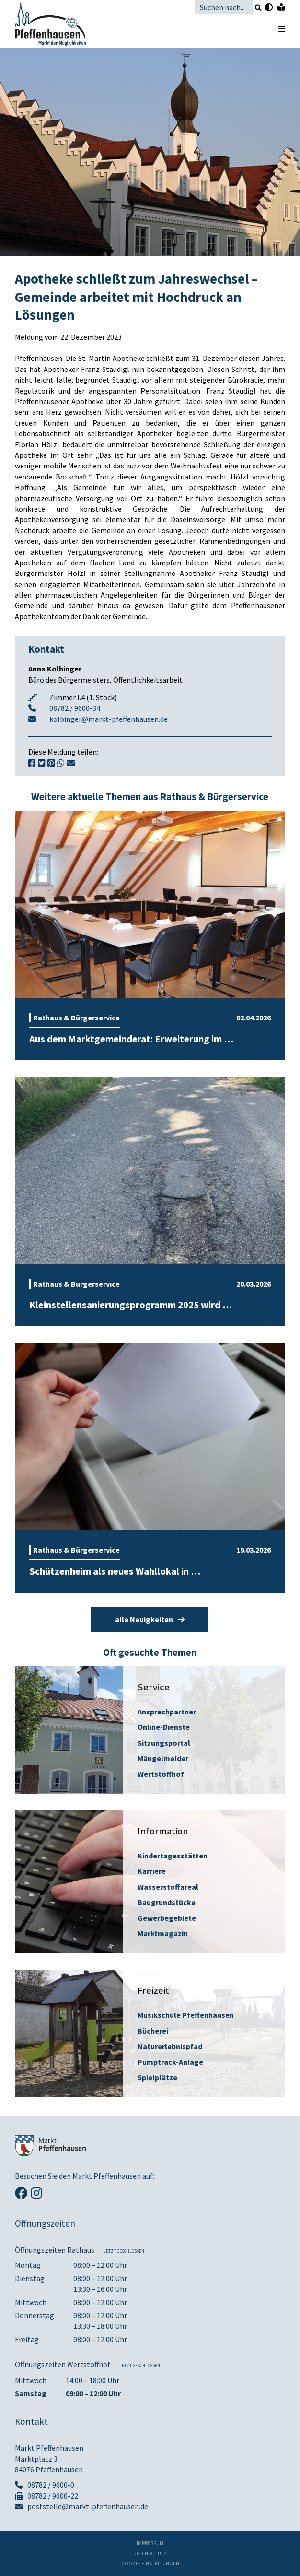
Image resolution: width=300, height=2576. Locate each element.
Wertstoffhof (161, 1774)
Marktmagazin (163, 1933)
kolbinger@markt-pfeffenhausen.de (108, 719)
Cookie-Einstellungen (150, 2563)
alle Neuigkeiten (150, 1619)
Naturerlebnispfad (170, 2046)
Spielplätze (157, 2077)
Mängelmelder (163, 1758)
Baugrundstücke (167, 1902)
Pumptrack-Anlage (170, 2062)
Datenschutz (150, 2553)
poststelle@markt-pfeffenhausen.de (81, 2506)
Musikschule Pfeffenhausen (186, 2015)
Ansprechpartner (167, 1711)
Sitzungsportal (164, 1743)
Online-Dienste (164, 1727)
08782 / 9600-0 (44, 2485)
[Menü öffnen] (277, 29)
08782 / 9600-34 (74, 708)
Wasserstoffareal (168, 1887)
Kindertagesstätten (173, 1855)
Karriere (152, 1871)
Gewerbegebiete (167, 1918)
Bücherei (153, 2031)
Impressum (150, 2543)
